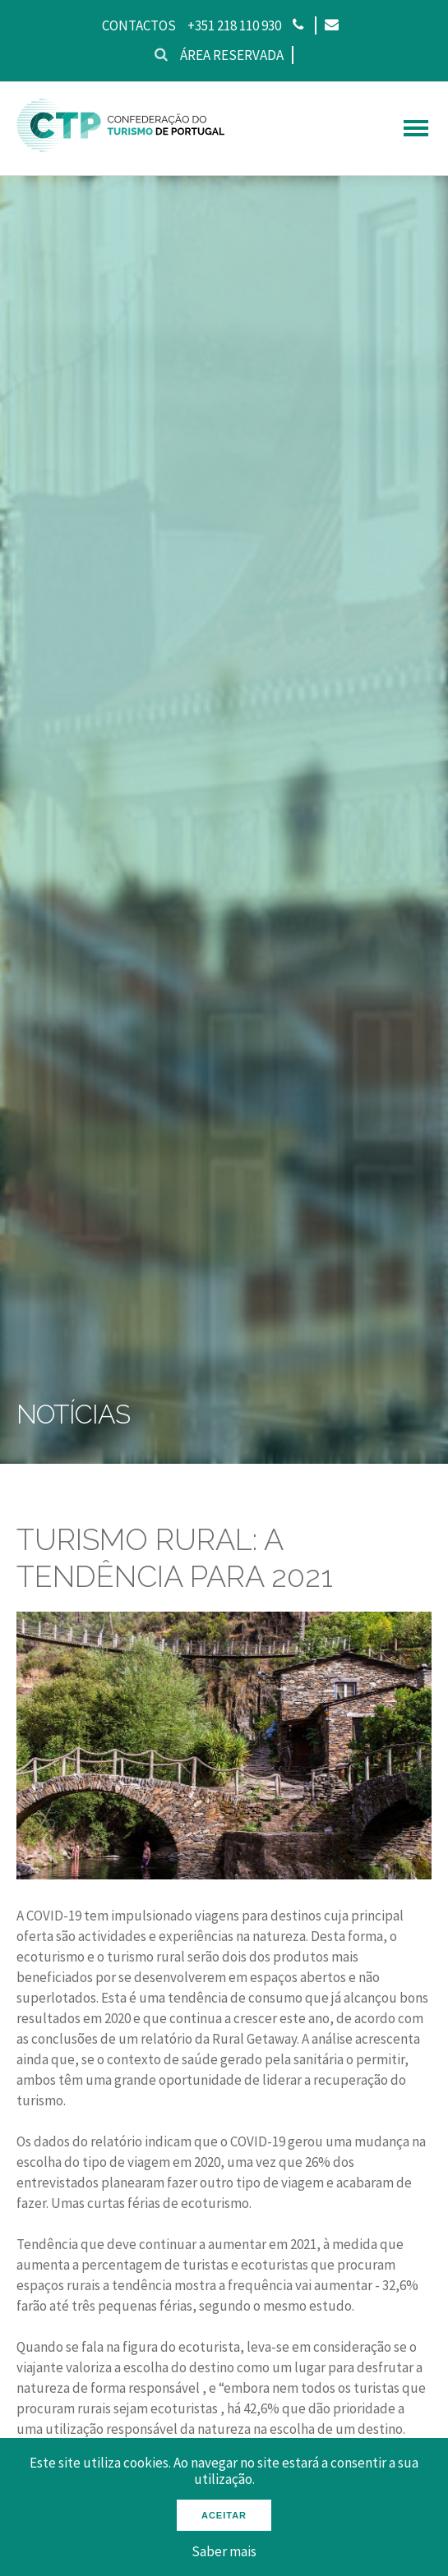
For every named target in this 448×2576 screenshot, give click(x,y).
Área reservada (232, 55)
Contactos (139, 25)
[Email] (331, 25)
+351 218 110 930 (234, 25)
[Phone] (298, 25)
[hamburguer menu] (416, 128)
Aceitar (224, 2515)
